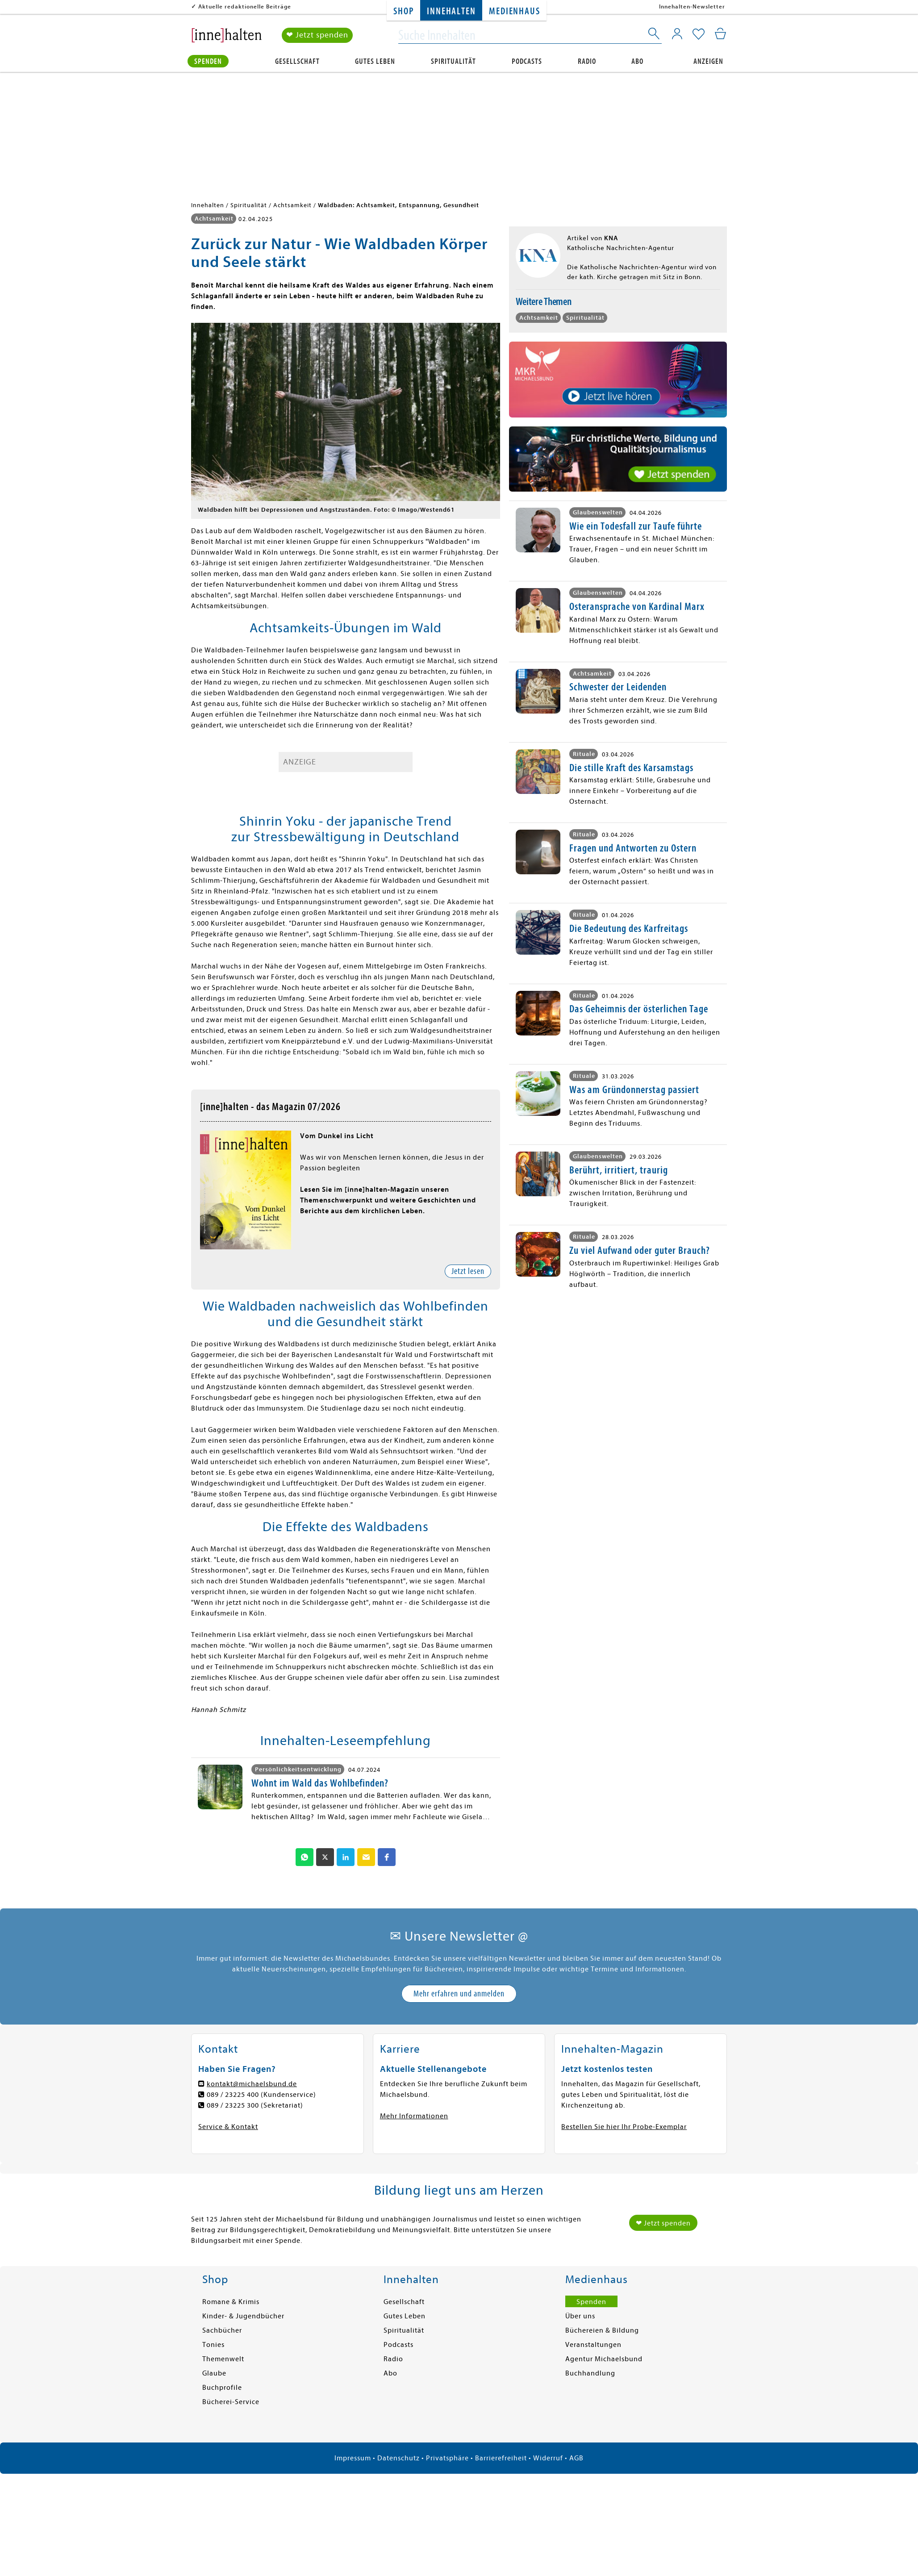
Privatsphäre (447, 2458)
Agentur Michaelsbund (604, 2359)
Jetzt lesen (467, 1271)
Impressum (352, 2458)
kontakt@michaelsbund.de (252, 2084)
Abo (637, 61)
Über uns (580, 2316)
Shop (403, 11)
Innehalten (451, 11)
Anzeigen (708, 61)
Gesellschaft (297, 61)
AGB (576, 2458)
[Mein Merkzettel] (698, 34)
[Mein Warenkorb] (720, 33)
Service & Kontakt (228, 2127)
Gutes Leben (375, 61)
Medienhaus (514, 11)
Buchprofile (222, 2388)
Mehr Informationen (414, 2116)
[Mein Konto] (677, 33)
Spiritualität (453, 61)
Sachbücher (222, 2330)
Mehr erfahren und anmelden (459, 1993)
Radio (587, 61)
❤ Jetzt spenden (317, 35)
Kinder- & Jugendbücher (243, 2316)
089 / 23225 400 (233, 2095)
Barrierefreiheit (501, 2458)
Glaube (214, 2373)
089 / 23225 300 (233, 2105)
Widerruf (548, 2458)
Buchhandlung (590, 2373)
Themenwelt (223, 2359)
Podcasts (527, 61)
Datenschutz (398, 2458)
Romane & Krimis (230, 2302)
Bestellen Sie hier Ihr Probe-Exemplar (624, 2127)
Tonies (213, 2345)
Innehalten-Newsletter (692, 6)
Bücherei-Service (230, 2402)
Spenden (208, 61)
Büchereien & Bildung (602, 2330)
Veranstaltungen (593, 2345)
